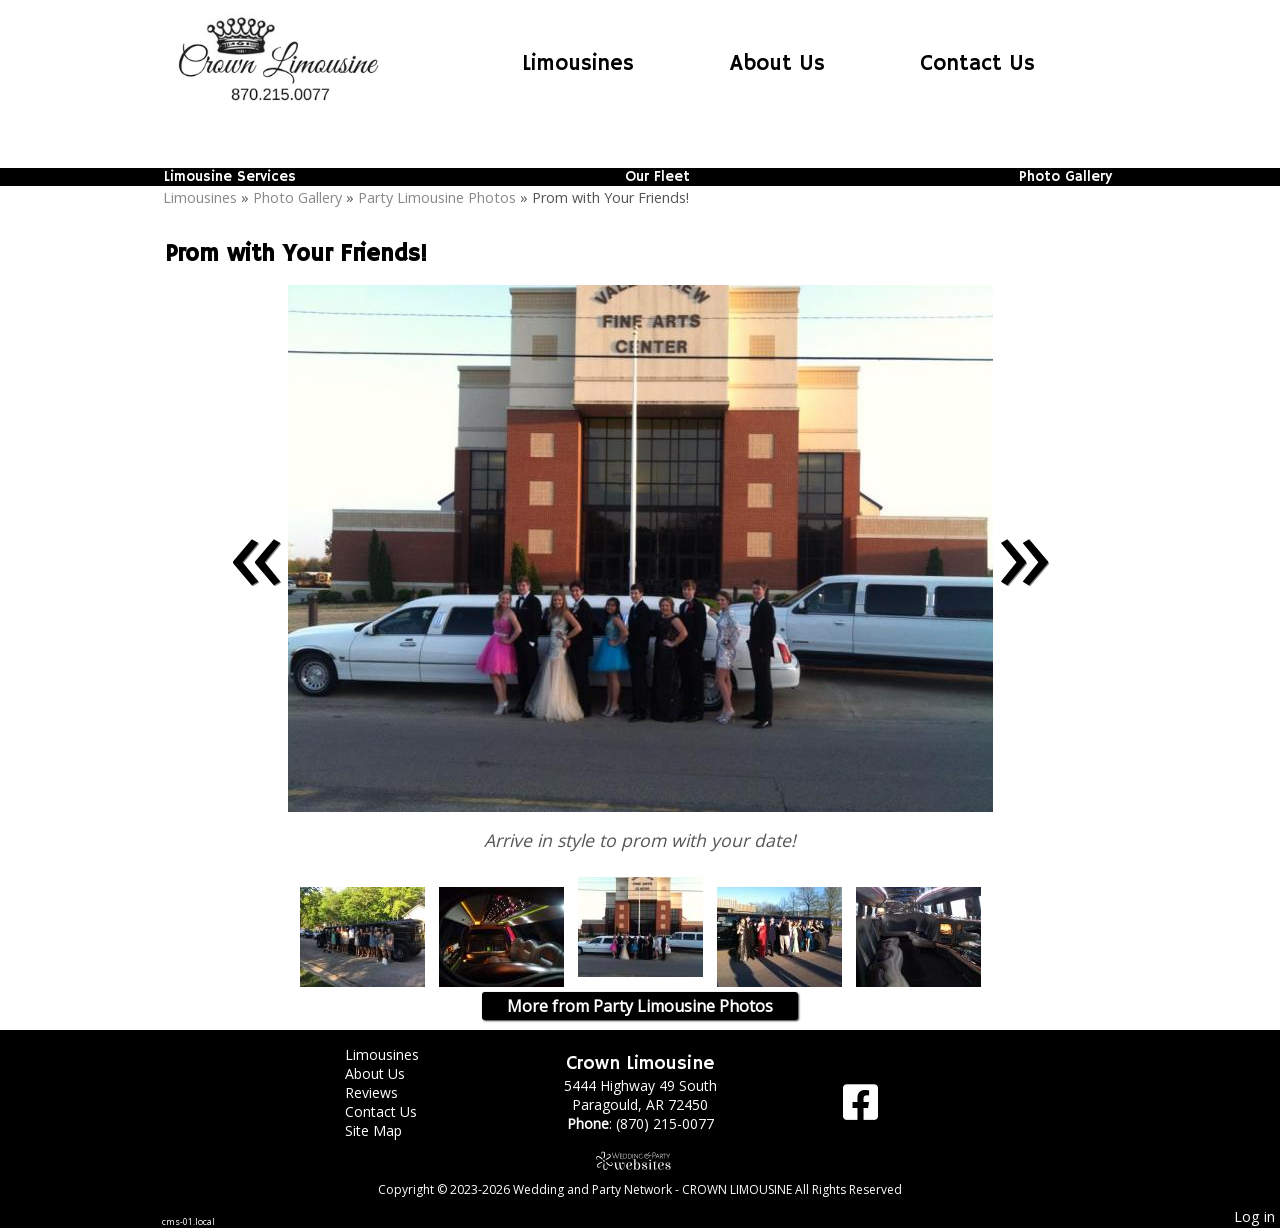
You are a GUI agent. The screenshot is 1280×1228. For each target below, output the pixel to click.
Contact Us (977, 64)
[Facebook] (860, 1109)
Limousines (578, 64)
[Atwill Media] (640, 1160)
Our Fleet (657, 177)
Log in (1254, 1216)
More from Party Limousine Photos (640, 1006)
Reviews (386, 1092)
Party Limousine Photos (437, 197)
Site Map (388, 1130)
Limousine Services (230, 177)
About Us (777, 64)
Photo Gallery (1065, 177)
